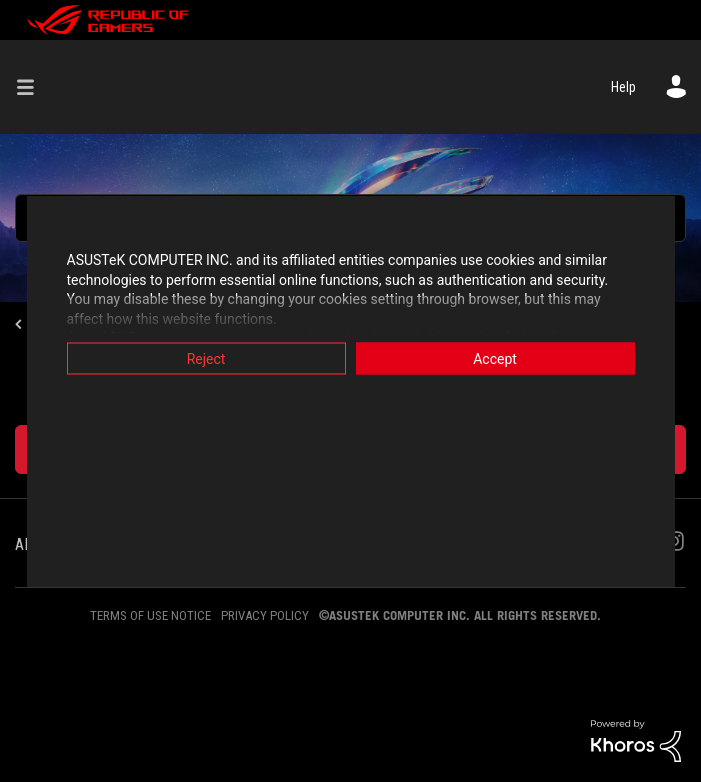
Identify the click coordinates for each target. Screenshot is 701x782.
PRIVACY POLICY (265, 615)
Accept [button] (495, 359)
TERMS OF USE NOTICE (150, 615)
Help (623, 87)
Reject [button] (206, 359)
